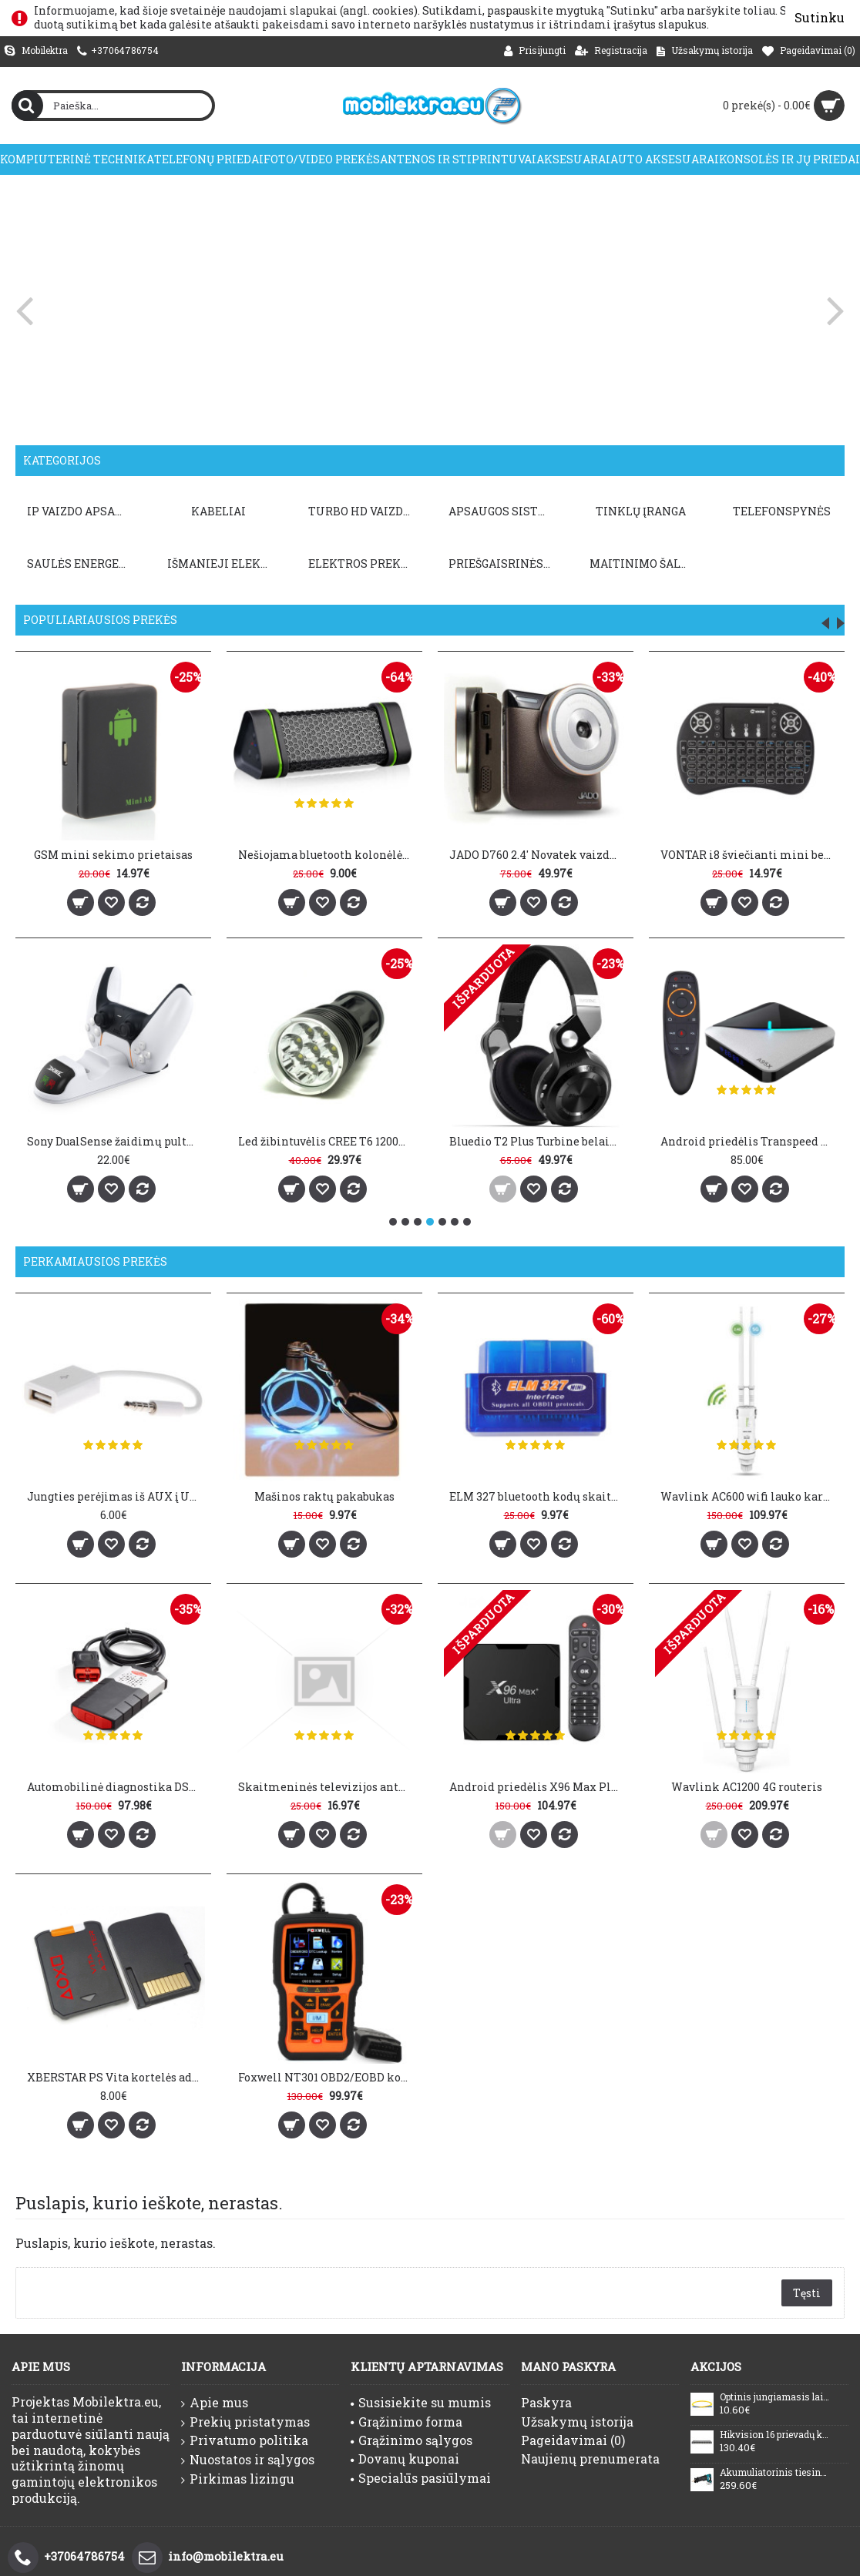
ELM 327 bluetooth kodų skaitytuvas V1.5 (526, 1496)
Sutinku (819, 17)
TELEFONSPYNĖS (761, 511)
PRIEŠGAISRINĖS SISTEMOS (490, 563)
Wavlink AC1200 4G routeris (728, 1780)
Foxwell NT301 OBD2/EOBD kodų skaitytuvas (321, 2065)
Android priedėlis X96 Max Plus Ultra (526, 1780)
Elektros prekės (353, 563)
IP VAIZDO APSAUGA (81, 511)
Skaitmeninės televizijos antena (321, 1780)
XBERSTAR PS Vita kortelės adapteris (116, 2065)
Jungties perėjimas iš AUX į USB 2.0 (116, 1496)
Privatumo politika (244, 2440)
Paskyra (546, 2402)
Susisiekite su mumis (421, 2402)
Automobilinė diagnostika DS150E (116, 1780)
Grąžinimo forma (406, 2421)
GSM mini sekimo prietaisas (113, 854)
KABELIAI (214, 511)
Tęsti (807, 2293)
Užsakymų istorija (577, 2421)
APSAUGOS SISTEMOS (490, 511)
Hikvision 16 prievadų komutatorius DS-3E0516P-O (774, 2435)
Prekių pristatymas (245, 2421)
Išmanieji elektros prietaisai (217, 563)
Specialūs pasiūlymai (421, 2478)
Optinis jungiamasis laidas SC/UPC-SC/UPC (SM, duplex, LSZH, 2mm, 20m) (774, 2397)
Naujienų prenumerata (590, 2458)
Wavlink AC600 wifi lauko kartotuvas (731, 1496)
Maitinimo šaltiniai (627, 563)
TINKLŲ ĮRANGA (624, 511)
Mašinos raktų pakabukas (318, 1496)
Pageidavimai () (573, 2440)
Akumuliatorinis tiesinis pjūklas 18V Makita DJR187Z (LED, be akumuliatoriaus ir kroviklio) (774, 2472)
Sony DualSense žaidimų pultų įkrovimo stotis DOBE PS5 (116, 1141)
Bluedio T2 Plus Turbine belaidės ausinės (538, 1141)
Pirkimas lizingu (237, 2478)
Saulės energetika (81, 563)
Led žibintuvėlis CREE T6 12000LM (327, 1141)
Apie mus (214, 2402)
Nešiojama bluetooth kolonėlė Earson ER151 (327, 854)
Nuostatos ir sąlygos (247, 2459)
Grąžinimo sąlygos (411, 2440)
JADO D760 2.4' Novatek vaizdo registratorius (538, 854)
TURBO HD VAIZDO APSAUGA (354, 511)
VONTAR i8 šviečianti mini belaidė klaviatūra (749, 854)
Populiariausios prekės (100, 619)
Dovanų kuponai (405, 2458)
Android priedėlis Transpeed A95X (749, 1141)
